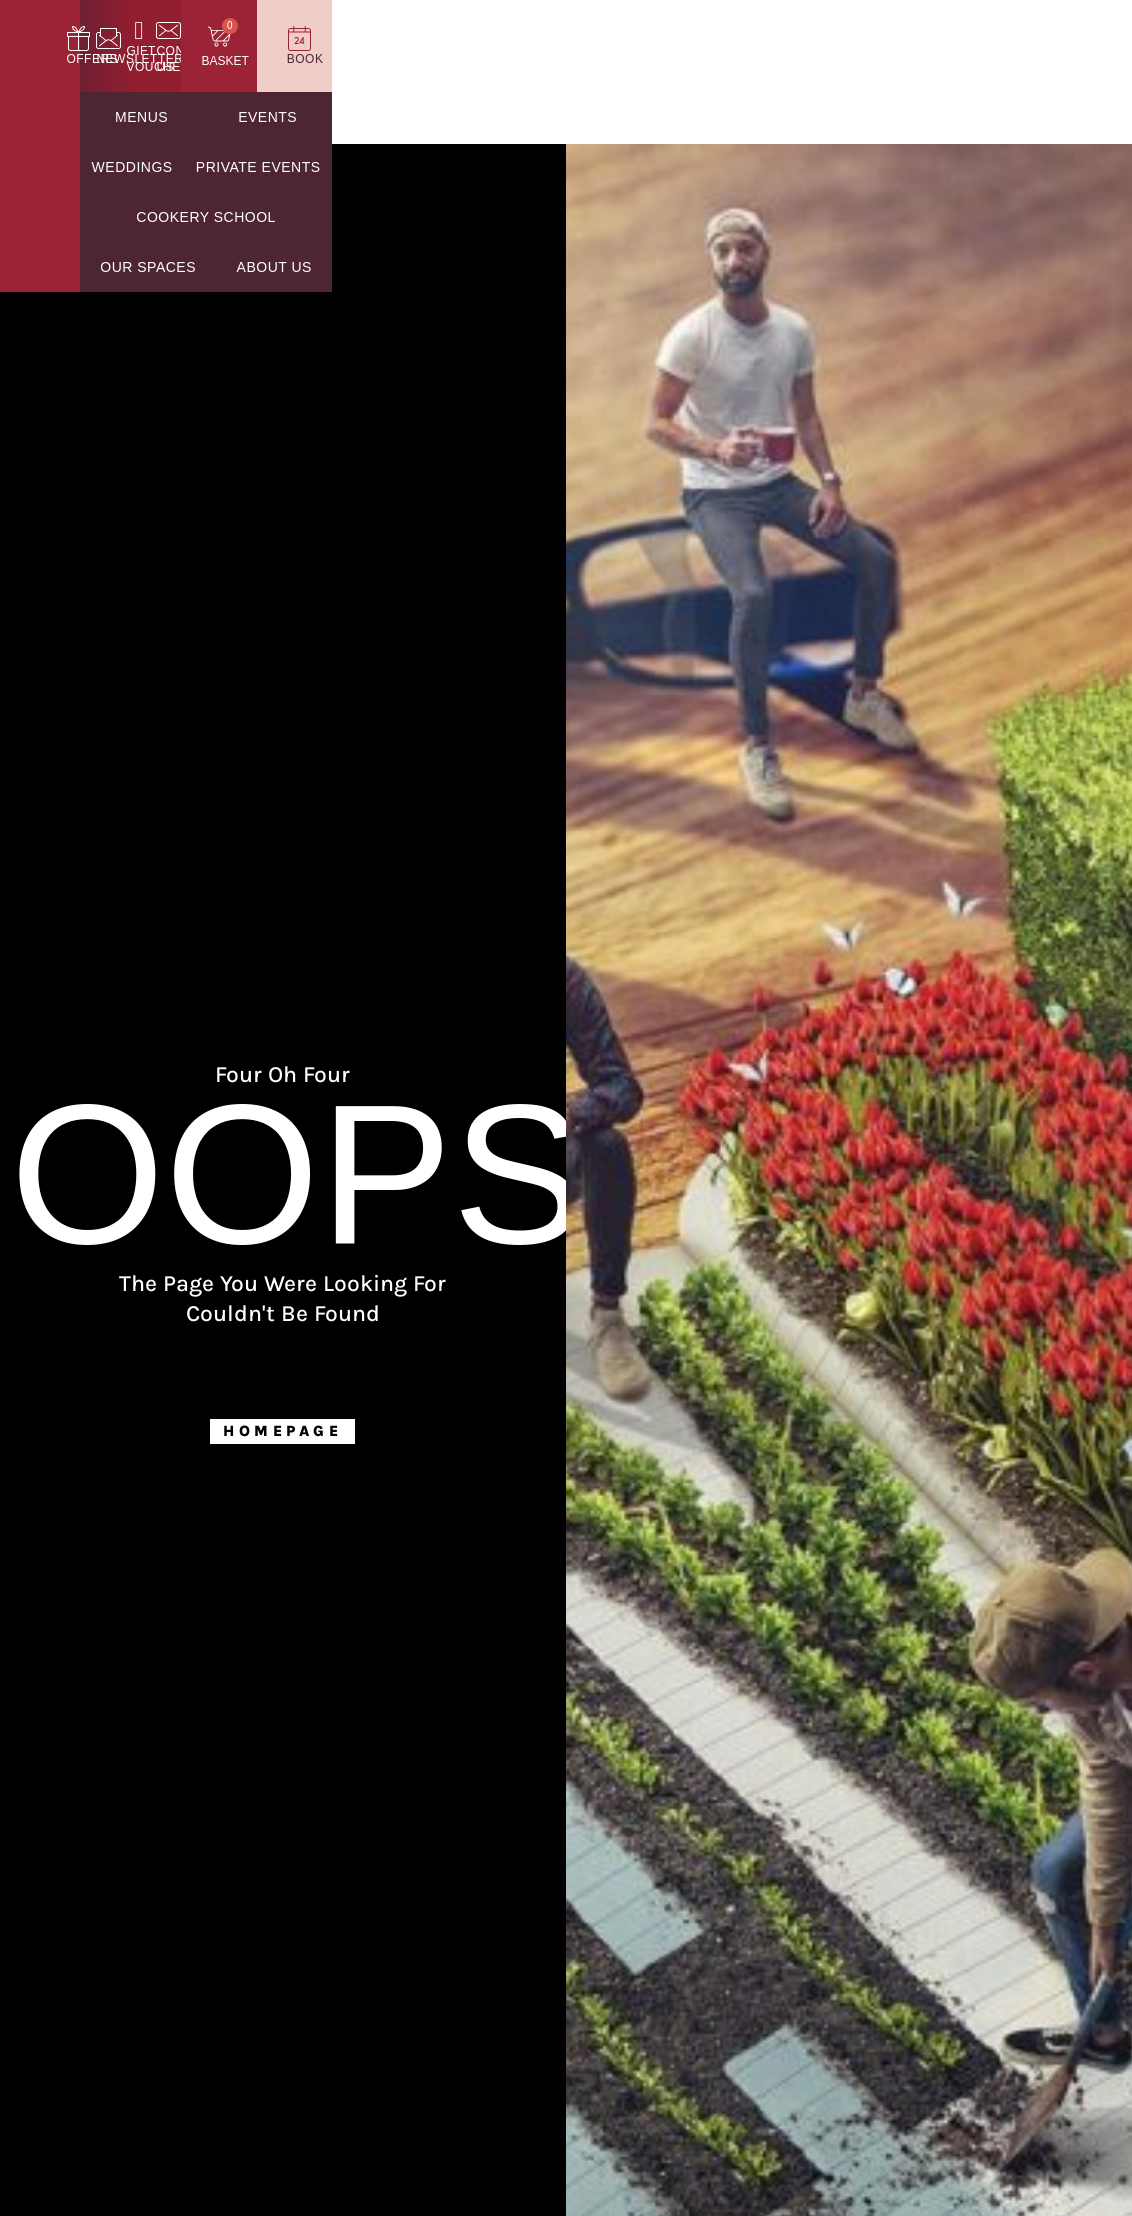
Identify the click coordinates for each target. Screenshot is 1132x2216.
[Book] (1071, 39)
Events (312, 119)
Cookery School (767, 119)
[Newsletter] (573, 39)
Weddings (432, 119)
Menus (206, 119)
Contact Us (823, 60)
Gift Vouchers (699, 60)
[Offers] (473, 39)
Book (1071, 60)
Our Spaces (934, 119)
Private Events (585, 119)
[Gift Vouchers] (699, 39)
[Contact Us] (822, 39)
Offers (474, 60)
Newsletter (573, 60)
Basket (949, 63)
